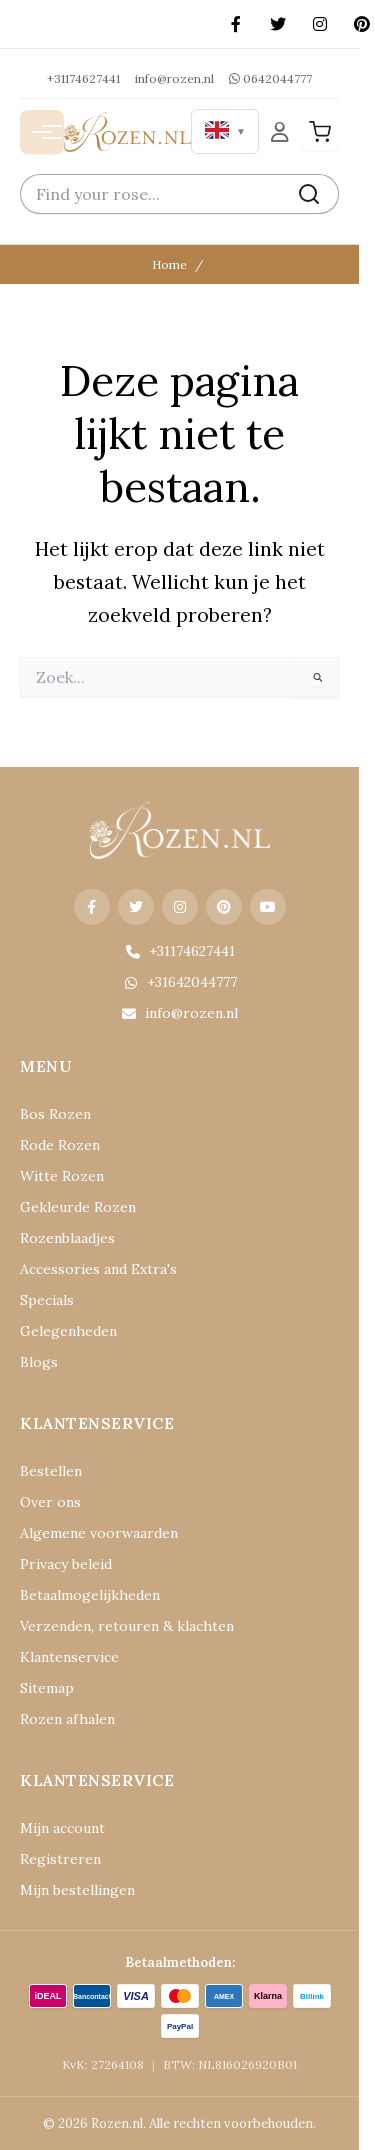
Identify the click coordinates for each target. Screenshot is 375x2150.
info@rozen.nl (174, 78)
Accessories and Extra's (98, 1269)
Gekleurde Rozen (78, 1207)
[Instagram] (320, 24)
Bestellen (51, 1471)
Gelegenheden (68, 1331)
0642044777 (270, 78)
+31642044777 (180, 982)
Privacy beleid (66, 1564)
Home (169, 264)
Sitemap (47, 1688)
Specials (47, 1300)
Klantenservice (69, 1657)
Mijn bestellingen (77, 1890)
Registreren (60, 1859)
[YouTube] (268, 907)
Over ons (50, 1502)
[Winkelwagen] (320, 132)
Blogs (39, 1362)
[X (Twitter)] (278, 24)
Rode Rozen (60, 1145)
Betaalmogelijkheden (90, 1595)
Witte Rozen (62, 1176)
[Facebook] (236, 24)
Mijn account (62, 1828)
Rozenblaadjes (67, 1238)
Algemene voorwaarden (99, 1533)
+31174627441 (83, 78)
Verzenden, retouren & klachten (127, 1626)
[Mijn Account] (280, 131)
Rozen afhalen (67, 1719)
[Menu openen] (42, 132)
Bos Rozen (55, 1114)
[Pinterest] (224, 907)
